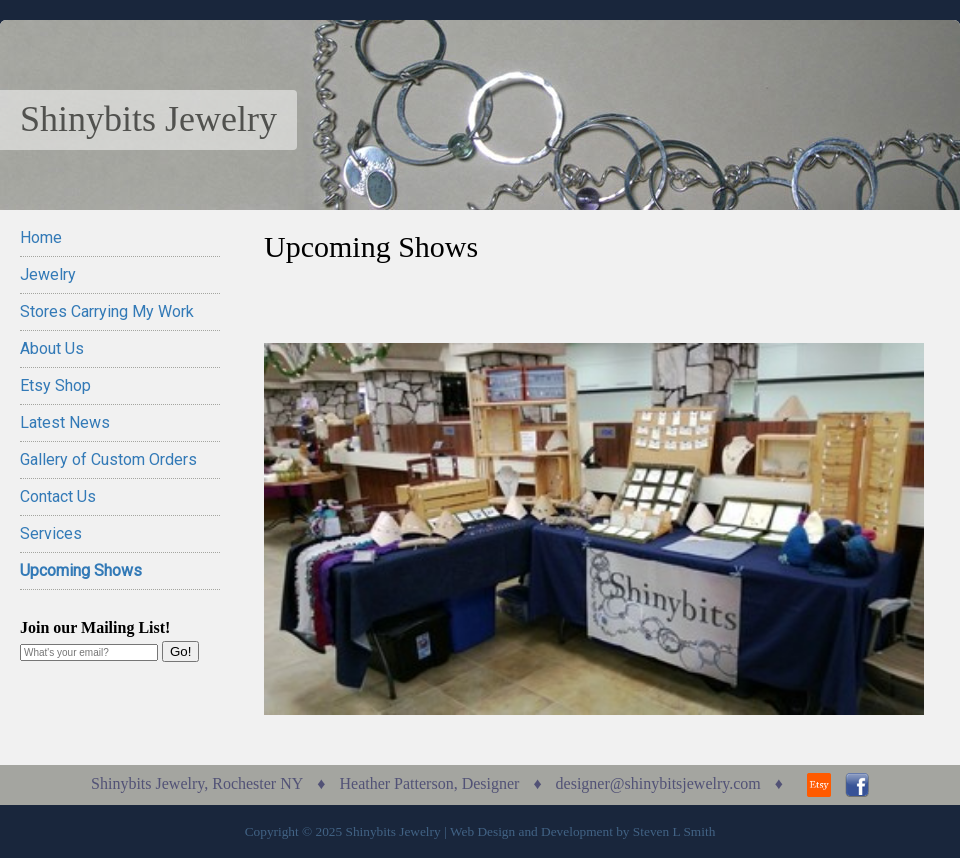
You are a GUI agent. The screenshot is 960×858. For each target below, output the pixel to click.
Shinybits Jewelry (148, 119)
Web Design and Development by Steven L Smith (582, 831)
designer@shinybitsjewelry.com (658, 783)
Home (41, 237)
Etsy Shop (55, 385)
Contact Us (58, 496)
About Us (52, 348)
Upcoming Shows (81, 570)
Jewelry (48, 274)
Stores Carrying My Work (107, 311)
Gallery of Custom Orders (108, 459)
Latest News (65, 422)
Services (51, 533)
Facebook (857, 785)
